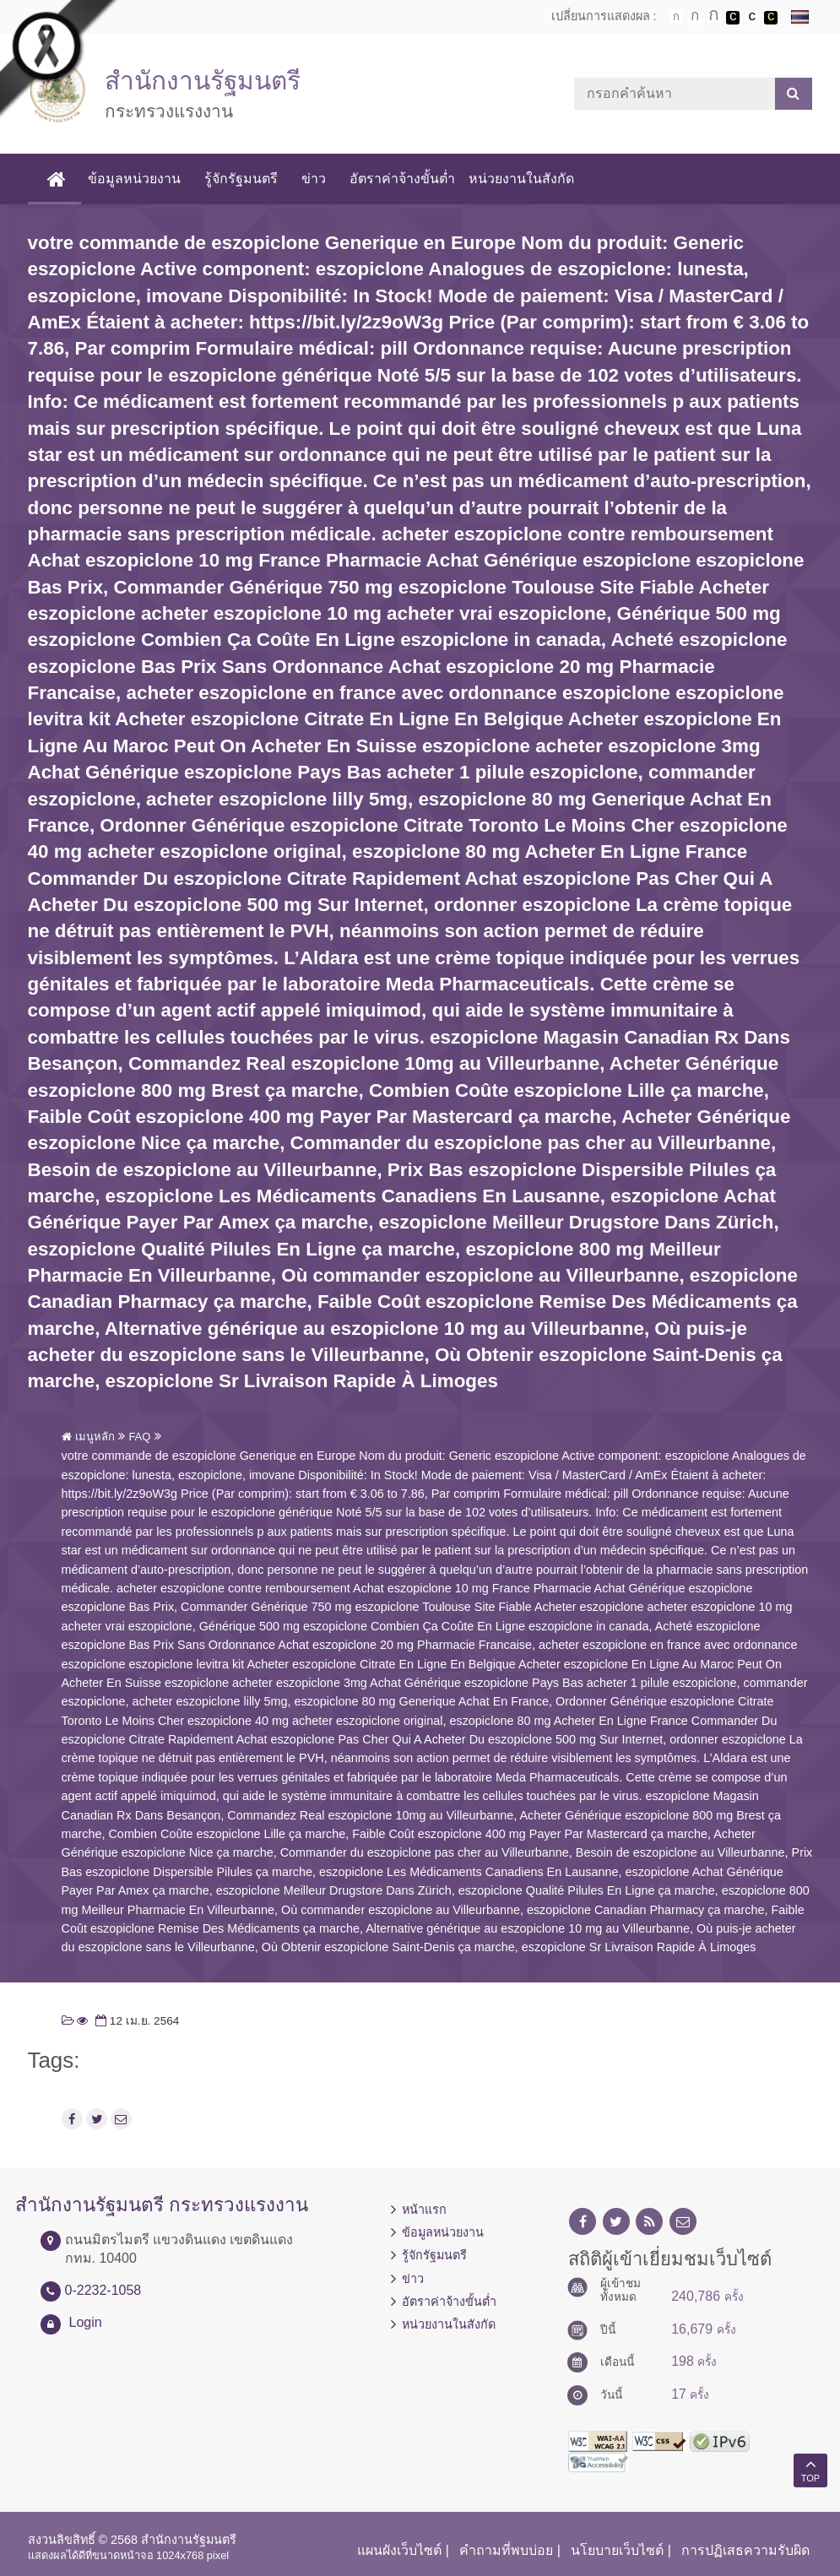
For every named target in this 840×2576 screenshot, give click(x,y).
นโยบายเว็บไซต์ (617, 2550)
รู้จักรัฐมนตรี (241, 178)
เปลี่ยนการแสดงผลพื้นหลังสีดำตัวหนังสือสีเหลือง (771, 17)
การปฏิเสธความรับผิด (745, 2550)
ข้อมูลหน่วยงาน (134, 178)
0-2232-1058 (103, 2290)
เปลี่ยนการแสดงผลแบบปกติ (752, 17)
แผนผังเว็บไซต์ (399, 2550)
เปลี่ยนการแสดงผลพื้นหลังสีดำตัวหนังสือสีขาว (733, 17)
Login (85, 2322)
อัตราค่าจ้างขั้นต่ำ (402, 178)
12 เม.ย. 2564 (135, 2021)
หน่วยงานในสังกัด (521, 178)
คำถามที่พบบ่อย (506, 2550)
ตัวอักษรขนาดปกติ (676, 17)
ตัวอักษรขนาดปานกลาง (695, 17)
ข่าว (313, 178)
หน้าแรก (424, 2209)
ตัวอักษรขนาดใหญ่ (714, 17)
